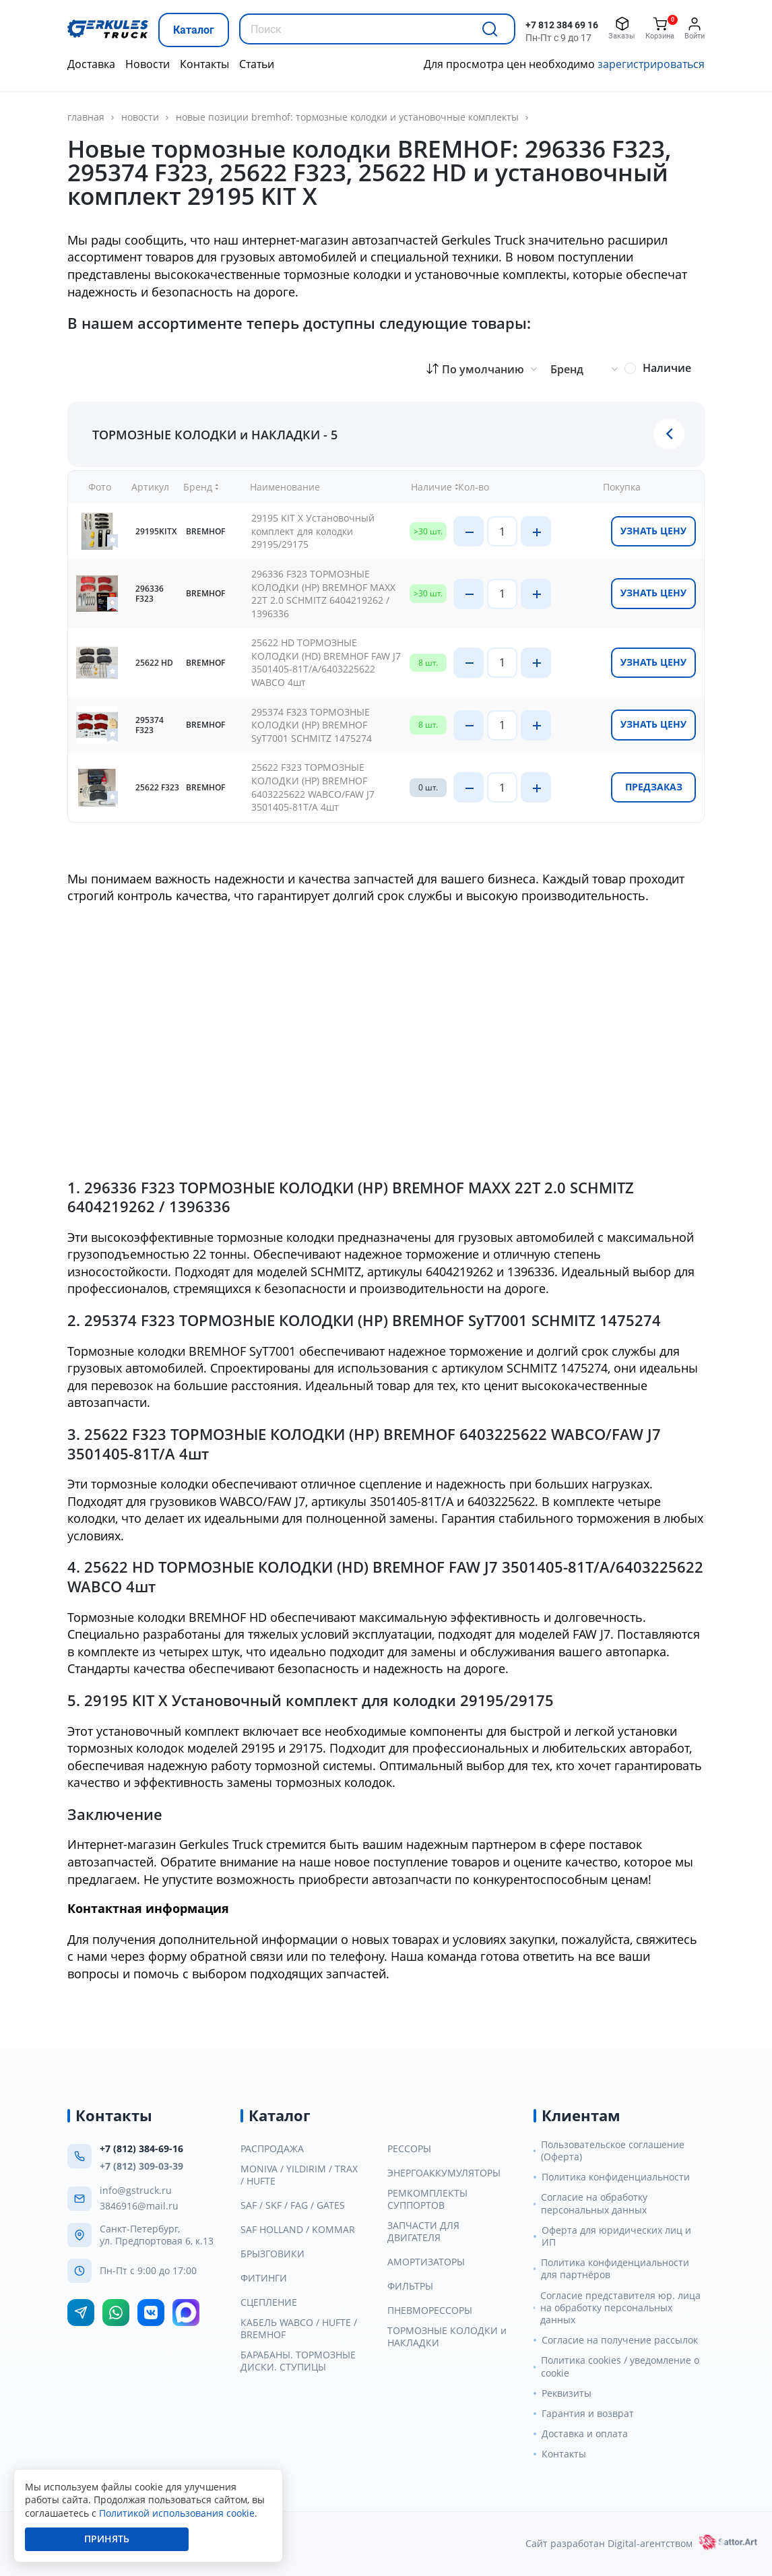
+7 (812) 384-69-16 (141, 2148)
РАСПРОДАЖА (272, 2149)
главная (85, 117)
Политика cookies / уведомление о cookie (620, 2366)
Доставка (91, 64)
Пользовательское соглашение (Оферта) (612, 2151)
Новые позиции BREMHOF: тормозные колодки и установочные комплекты (347, 117)
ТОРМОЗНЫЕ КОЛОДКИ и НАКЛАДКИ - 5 (214, 434)
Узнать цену (653, 530)
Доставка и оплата (585, 2434)
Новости (147, 64)
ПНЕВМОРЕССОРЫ (429, 2310)
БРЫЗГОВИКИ (272, 2254)
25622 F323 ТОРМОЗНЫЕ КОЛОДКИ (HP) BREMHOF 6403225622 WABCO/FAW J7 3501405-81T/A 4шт (313, 787)
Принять (106, 2539)
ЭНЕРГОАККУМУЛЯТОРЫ (444, 2173)
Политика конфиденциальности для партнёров (615, 2269)
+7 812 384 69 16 (561, 25)
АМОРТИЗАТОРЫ (426, 2262)
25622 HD (154, 662)
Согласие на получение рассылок (620, 2340)
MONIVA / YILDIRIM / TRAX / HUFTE (299, 2175)
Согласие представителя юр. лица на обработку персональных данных (620, 2308)
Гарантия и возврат (588, 2414)
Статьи (256, 64)
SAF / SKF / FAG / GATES (292, 2205)
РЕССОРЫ (409, 2149)
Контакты (204, 64)
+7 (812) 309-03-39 (141, 2166)
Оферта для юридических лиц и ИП (616, 2236)
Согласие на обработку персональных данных (594, 2203)
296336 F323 (149, 593)
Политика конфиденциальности (616, 2177)
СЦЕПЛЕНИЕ (268, 2302)
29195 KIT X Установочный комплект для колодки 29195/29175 (313, 531)
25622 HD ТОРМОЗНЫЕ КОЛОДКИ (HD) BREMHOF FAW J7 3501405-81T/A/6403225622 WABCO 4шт (326, 662)
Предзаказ (653, 786)
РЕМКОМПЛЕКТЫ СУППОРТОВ (427, 2199)
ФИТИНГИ (263, 2278)
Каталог (193, 30)
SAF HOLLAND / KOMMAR (297, 2230)
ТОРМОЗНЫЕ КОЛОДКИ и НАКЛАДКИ (447, 2337)
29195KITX (155, 531)
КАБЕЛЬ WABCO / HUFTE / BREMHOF (298, 2329)
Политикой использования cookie (177, 2513)
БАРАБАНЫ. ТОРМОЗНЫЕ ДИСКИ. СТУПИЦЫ (298, 2361)
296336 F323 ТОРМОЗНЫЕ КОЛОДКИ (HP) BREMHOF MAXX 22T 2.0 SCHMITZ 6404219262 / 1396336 (323, 593)
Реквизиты (566, 2393)
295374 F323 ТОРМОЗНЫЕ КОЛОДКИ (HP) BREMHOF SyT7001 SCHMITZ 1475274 (311, 725)
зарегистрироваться (651, 64)
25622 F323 (157, 787)
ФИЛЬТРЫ (410, 2286)
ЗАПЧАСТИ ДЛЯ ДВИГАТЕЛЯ (423, 2232)
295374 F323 (149, 725)
